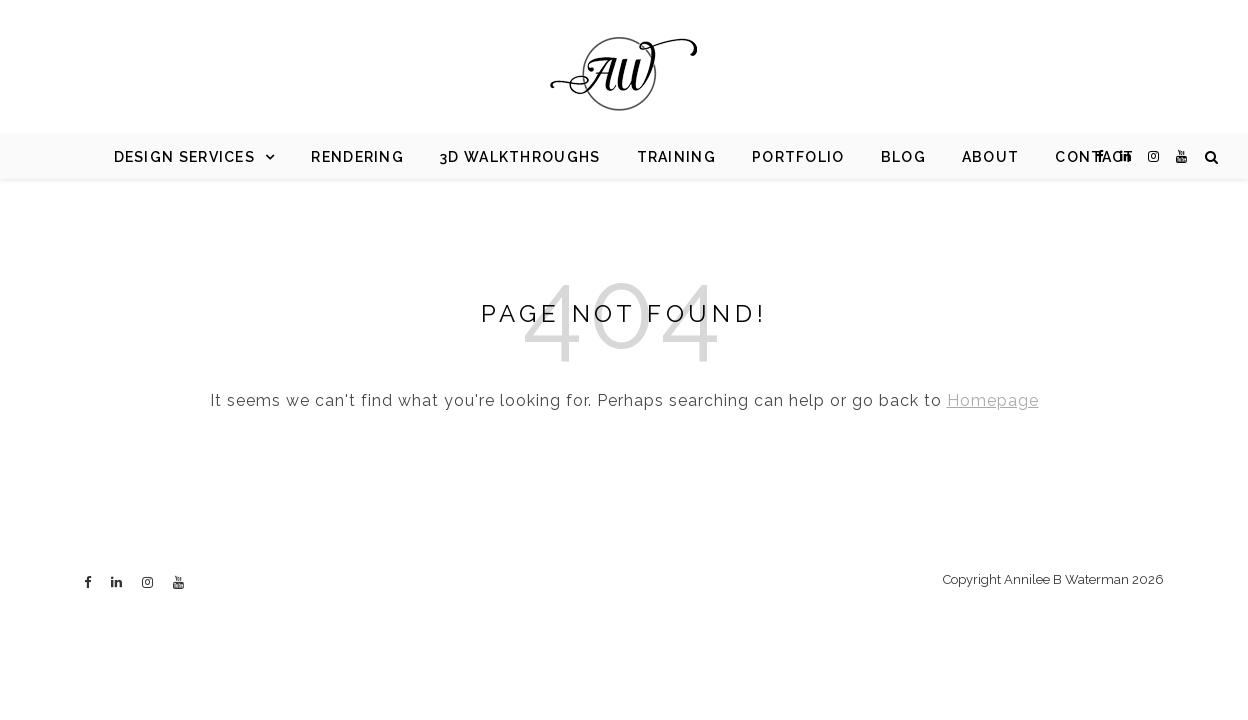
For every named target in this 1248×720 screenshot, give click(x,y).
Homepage (993, 400)
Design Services (185, 157)
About (991, 157)
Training (676, 157)
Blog (903, 157)
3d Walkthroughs (520, 157)
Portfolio (798, 157)
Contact (1094, 157)
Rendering (357, 157)
